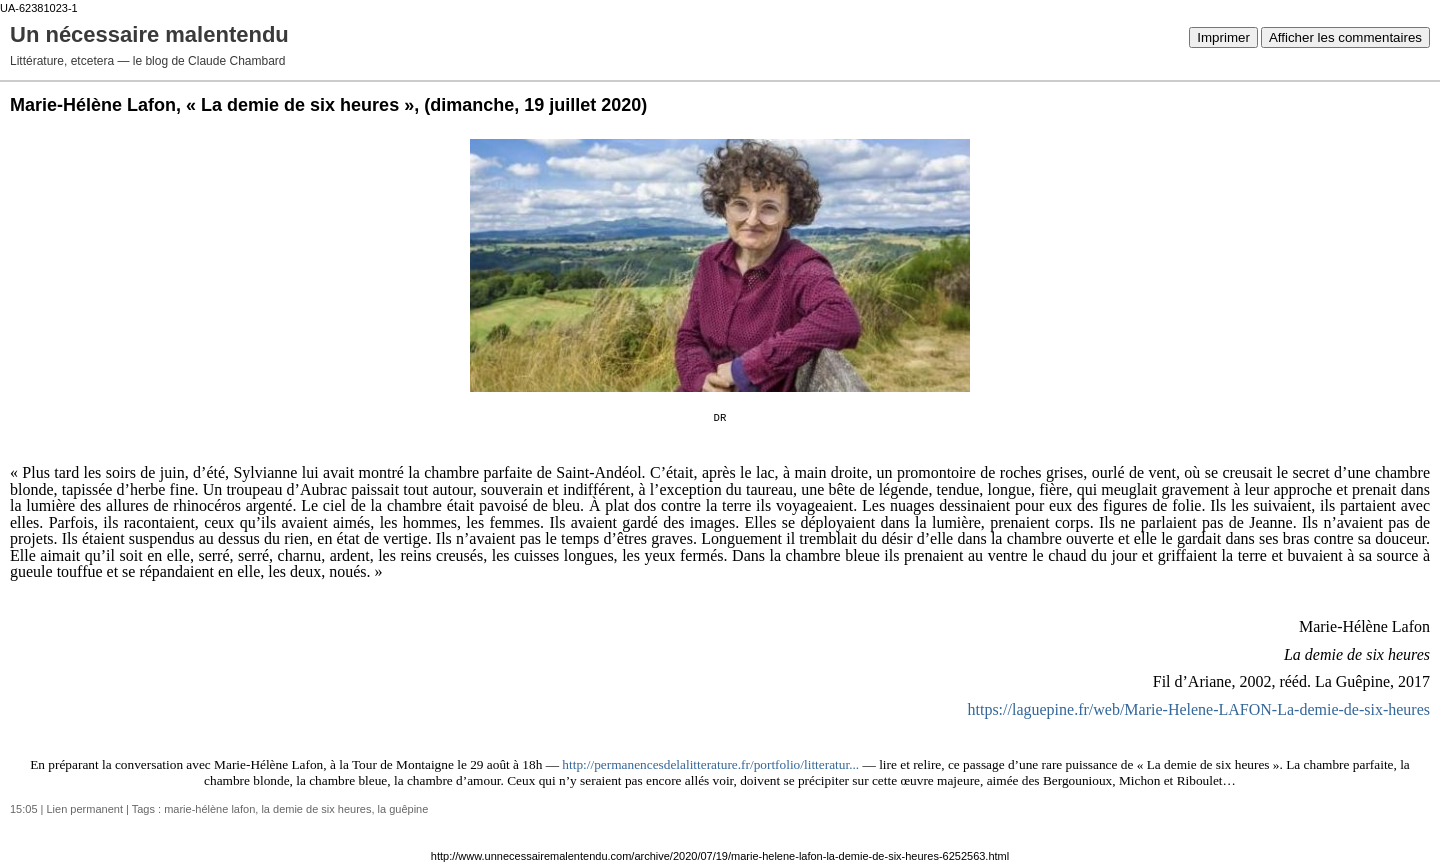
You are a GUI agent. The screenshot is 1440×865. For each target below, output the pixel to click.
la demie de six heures (316, 809)
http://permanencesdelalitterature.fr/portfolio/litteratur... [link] (710, 764)
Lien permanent (85, 809)
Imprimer (1223, 37)
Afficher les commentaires (1345, 37)
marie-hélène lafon (209, 809)
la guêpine (403, 809)
